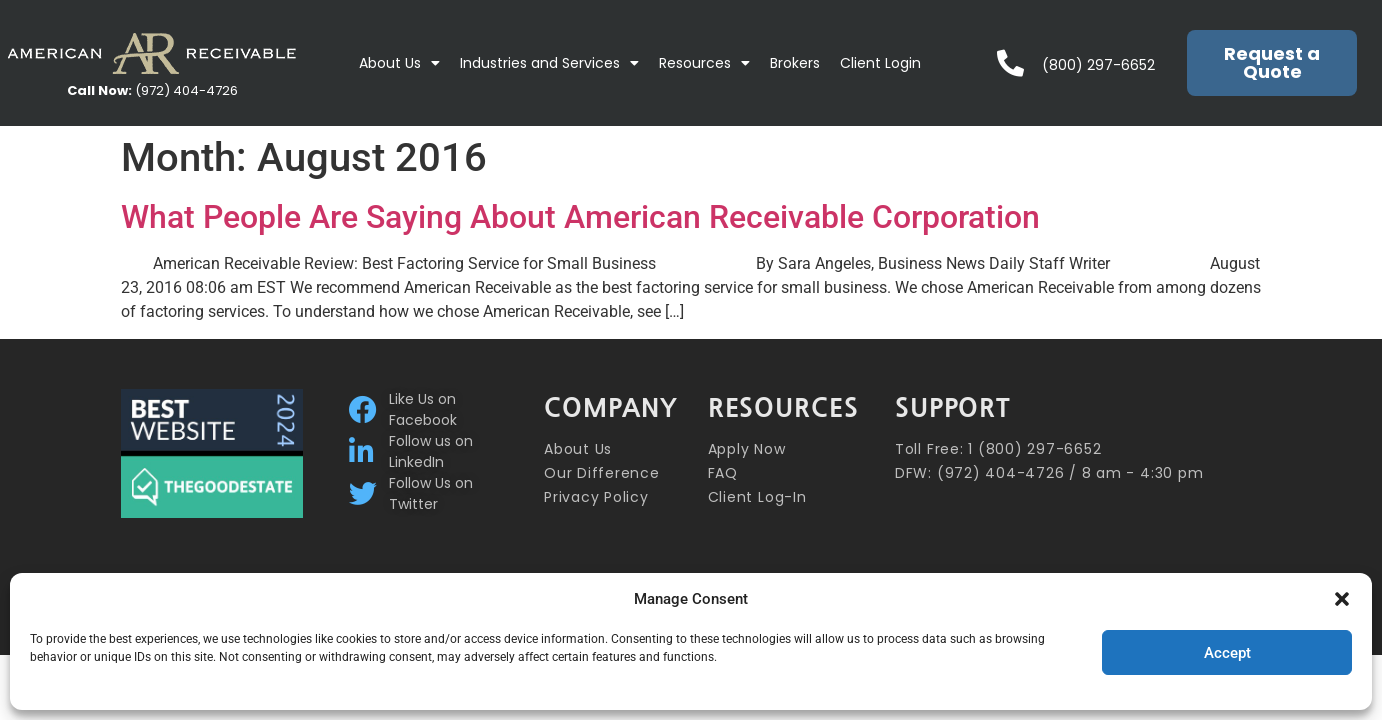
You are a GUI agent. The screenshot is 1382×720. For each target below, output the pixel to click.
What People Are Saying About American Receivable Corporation (580, 217)
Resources (704, 63)
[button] (1342, 599)
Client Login (880, 63)
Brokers (795, 63)
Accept (1227, 653)
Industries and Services (549, 63)
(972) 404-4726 (152, 90)
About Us (399, 63)
